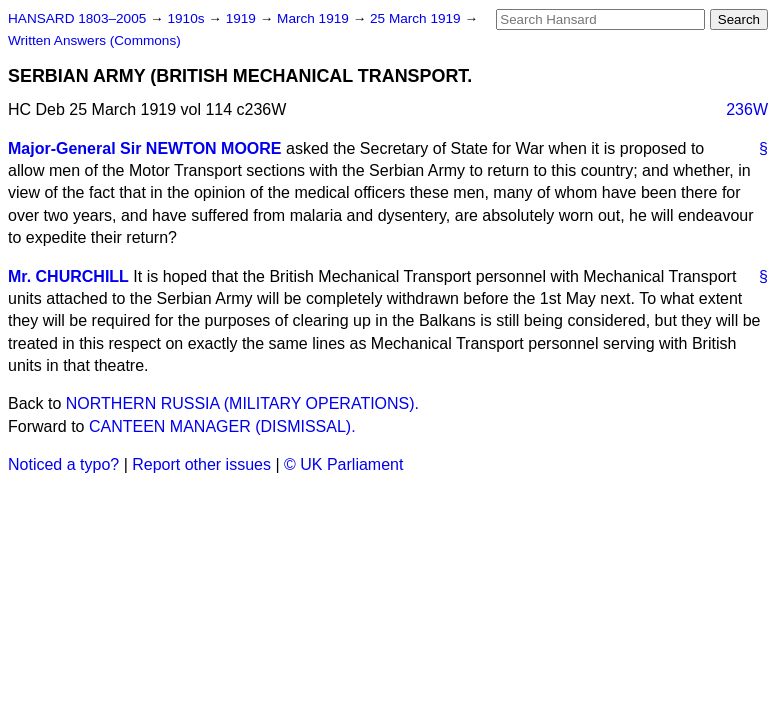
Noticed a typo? (63, 464)
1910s (187, 18)
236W (747, 109)
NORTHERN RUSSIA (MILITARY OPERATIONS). (242, 403)
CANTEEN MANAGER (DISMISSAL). (222, 426)
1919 (243, 18)
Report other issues (201, 464)
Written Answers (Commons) (94, 40)
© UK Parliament (343, 464)
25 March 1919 (417, 18)
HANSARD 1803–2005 (77, 18)
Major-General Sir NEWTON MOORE (145, 148)
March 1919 (315, 18)
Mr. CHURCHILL (68, 276)
